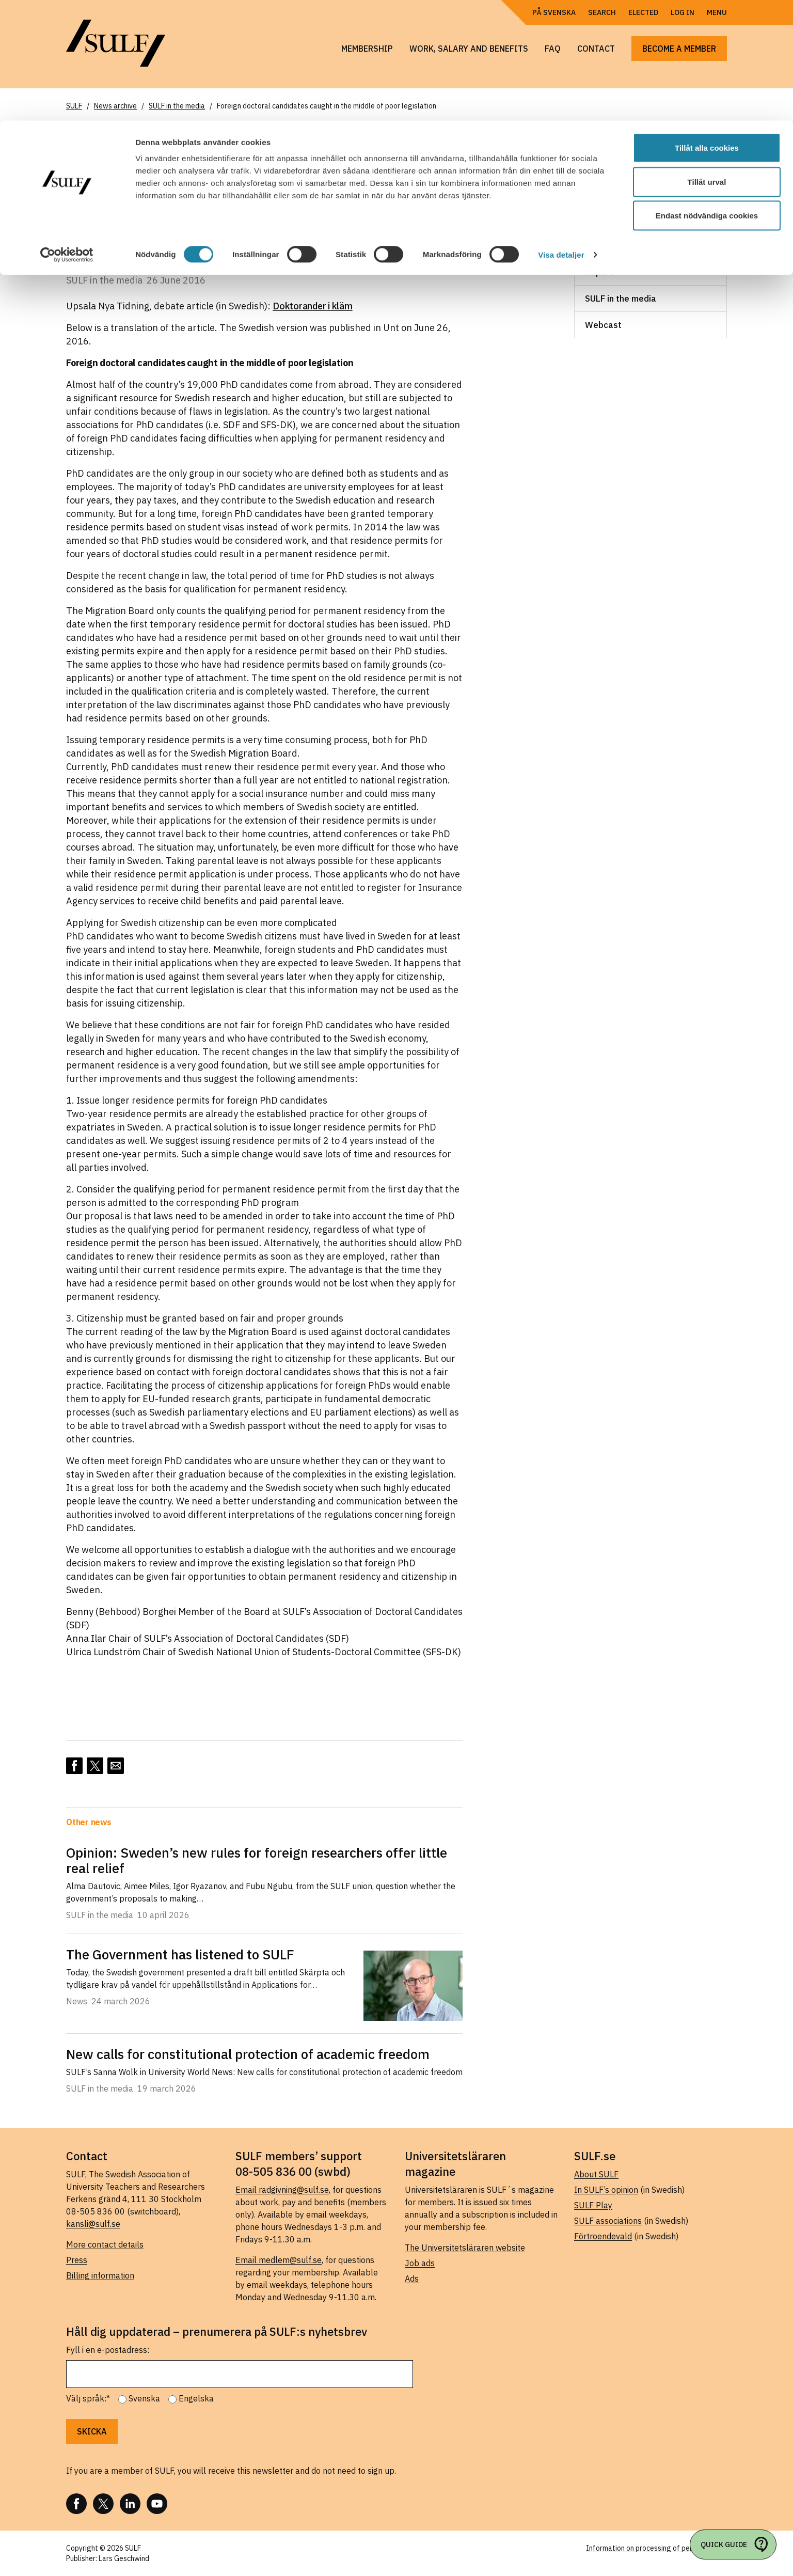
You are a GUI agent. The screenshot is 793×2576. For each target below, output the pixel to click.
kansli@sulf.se (93, 2224)
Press (76, 2260)
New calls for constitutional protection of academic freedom (248, 2054)
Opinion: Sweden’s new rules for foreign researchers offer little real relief (256, 1860)
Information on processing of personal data (656, 2548)
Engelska (196, 2398)
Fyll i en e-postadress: (107, 2350)
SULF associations (608, 2221)
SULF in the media (620, 298)
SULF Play (593, 2205)
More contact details (105, 2244)
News (596, 219)
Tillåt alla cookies (707, 27)
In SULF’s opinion (606, 2190)
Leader (599, 193)
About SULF (596, 2174)
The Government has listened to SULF (180, 1954)
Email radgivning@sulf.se (282, 2190)
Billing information (100, 2275)
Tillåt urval (707, 61)
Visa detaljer (561, 134)
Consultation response (631, 166)
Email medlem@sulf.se (278, 2260)
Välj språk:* (88, 2398)
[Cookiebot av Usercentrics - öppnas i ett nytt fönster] (67, 134)
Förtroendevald (603, 2236)
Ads (412, 2278)
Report (599, 272)
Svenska (144, 2398)
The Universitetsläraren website (465, 2247)
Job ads (420, 2263)
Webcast (603, 325)
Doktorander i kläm (313, 306)
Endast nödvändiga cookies (707, 94)
